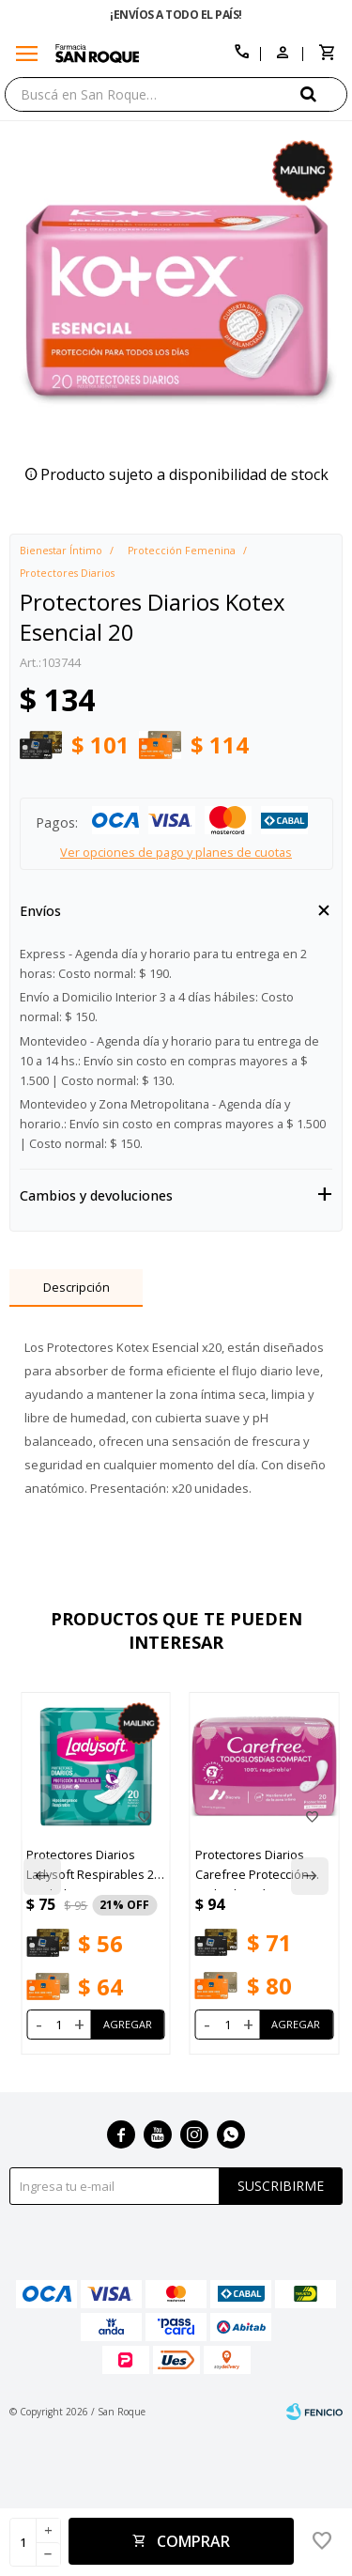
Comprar (193, 2541)
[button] (323, 93)
